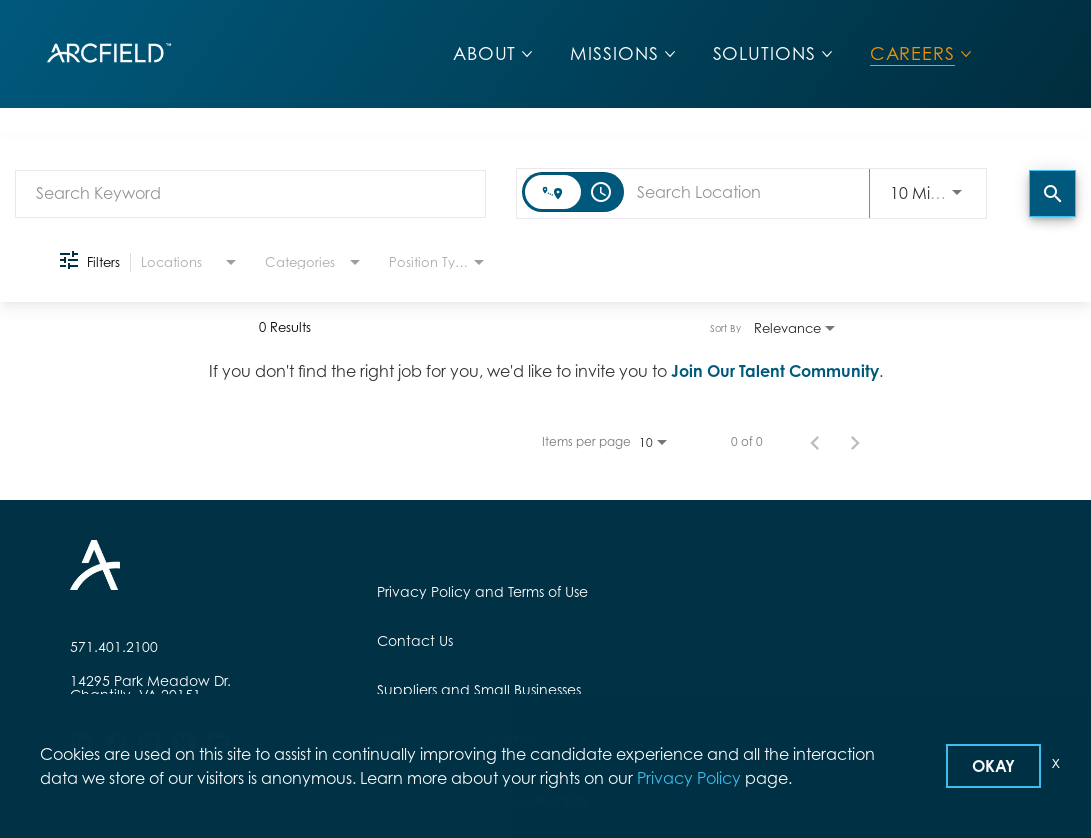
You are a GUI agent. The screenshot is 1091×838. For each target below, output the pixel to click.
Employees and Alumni (456, 738)
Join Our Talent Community (775, 371)
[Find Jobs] (1052, 193)
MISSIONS (614, 53)
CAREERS (912, 53)
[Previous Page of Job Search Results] (815, 442)
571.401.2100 (114, 647)
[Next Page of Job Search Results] (855, 442)
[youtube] (218, 744)
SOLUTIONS (764, 53)
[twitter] (184, 744)
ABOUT (485, 53)
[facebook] (116, 744)
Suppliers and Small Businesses (479, 689)
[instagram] (150, 744)
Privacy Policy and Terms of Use (482, 591)
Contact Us (415, 640)
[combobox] (250, 193)
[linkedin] (82, 744)
